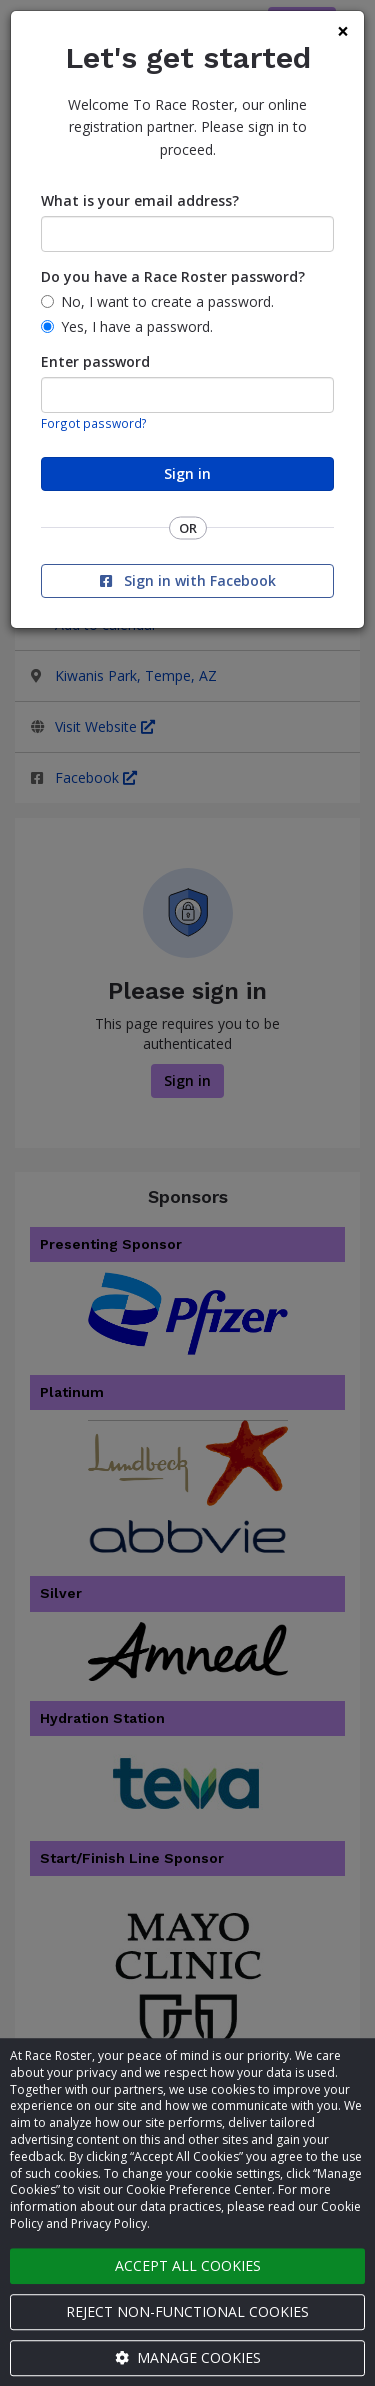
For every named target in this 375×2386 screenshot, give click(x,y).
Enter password (95, 361)
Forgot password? (94, 423)
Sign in (187, 473)
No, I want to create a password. (167, 301)
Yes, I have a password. (137, 326)
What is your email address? (140, 200)
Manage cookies (188, 2357)
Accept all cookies (188, 2265)
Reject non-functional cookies (187, 2311)
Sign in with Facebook (188, 580)
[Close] (343, 31)
